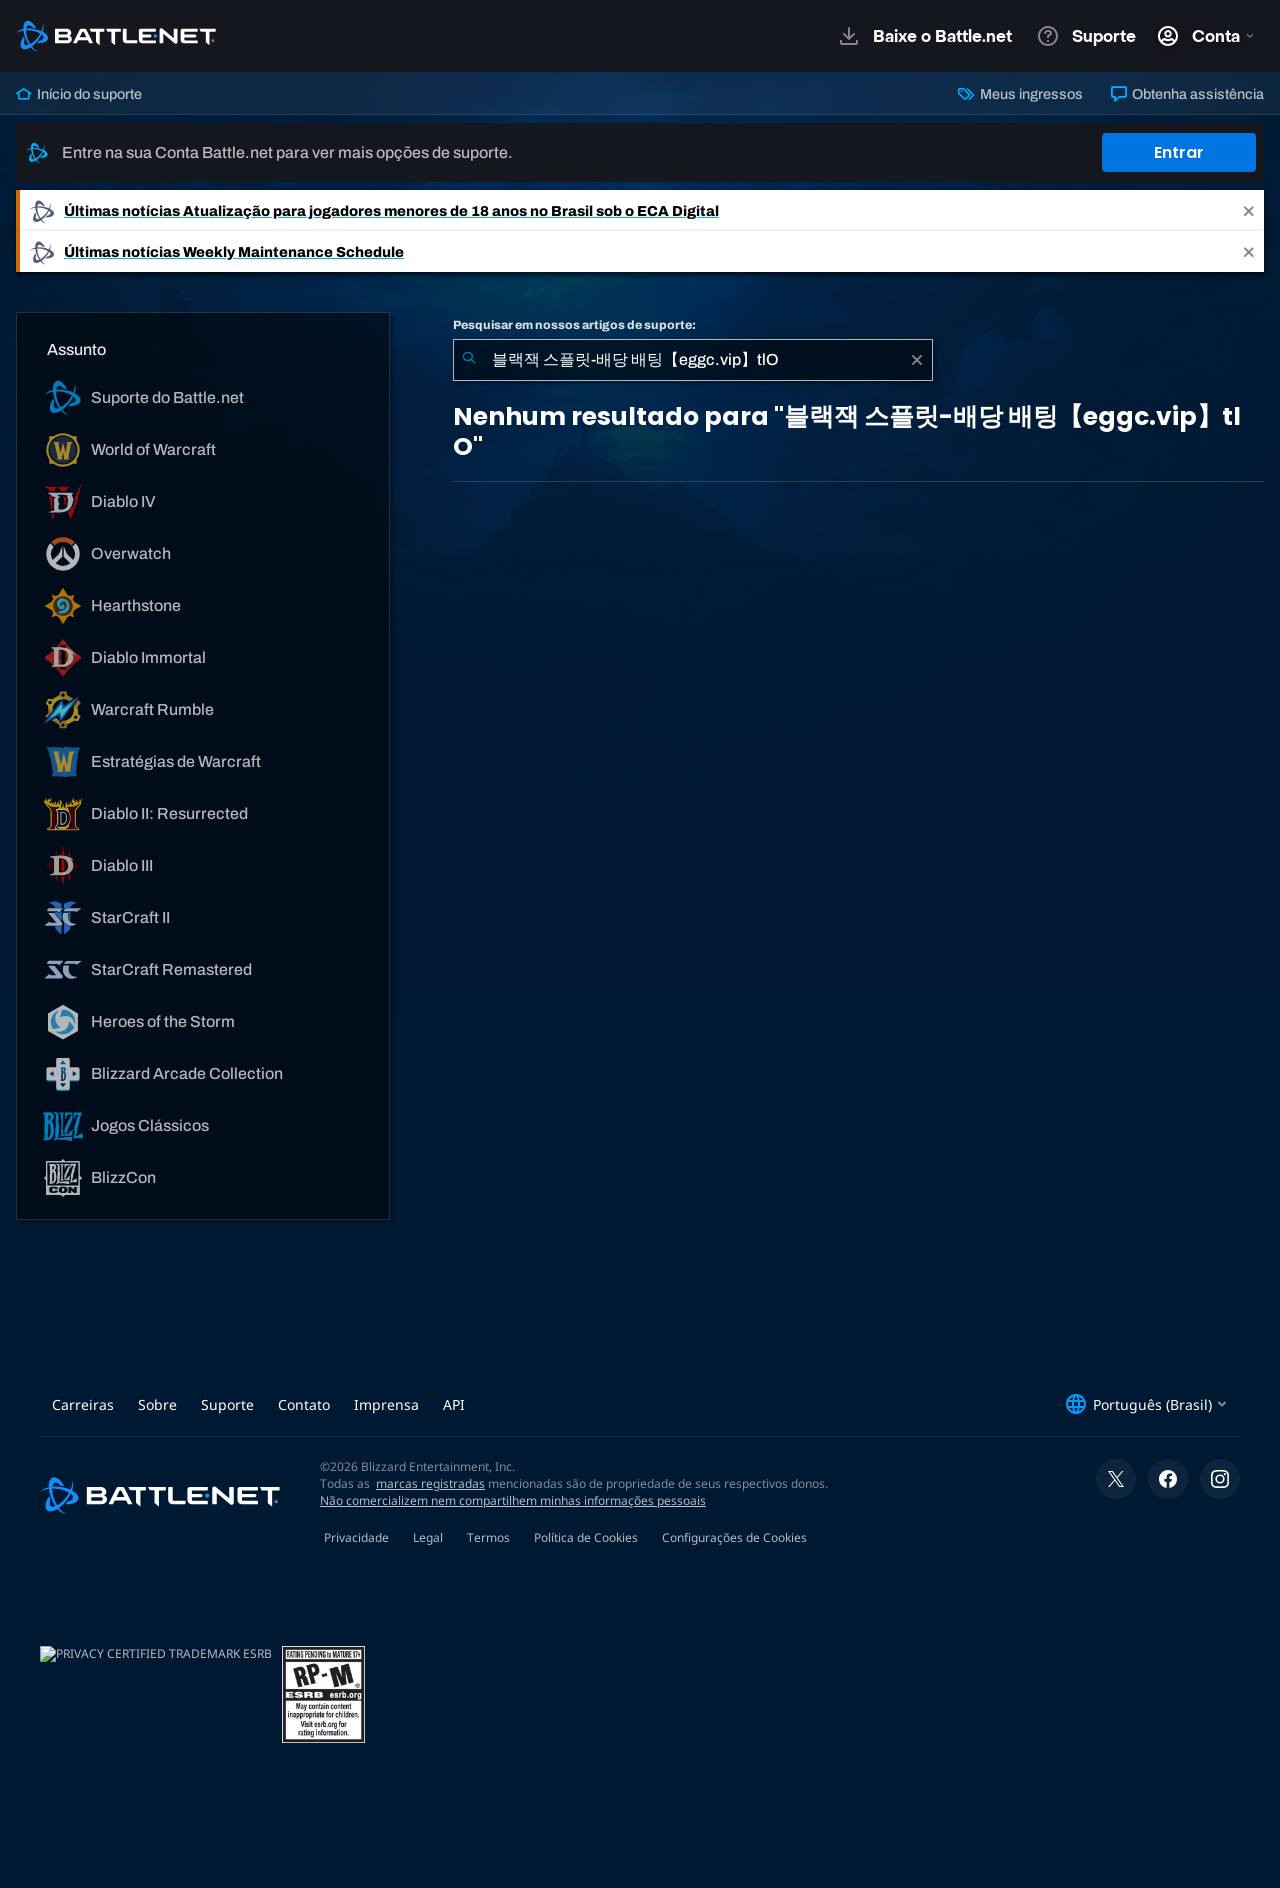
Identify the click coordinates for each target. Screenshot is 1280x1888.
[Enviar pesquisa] (469, 360)
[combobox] (693, 360)
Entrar (1179, 152)
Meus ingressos (1020, 94)
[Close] (1249, 210)
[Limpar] (917, 360)
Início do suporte (79, 94)
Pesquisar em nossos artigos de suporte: (574, 325)
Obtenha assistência (1187, 94)
